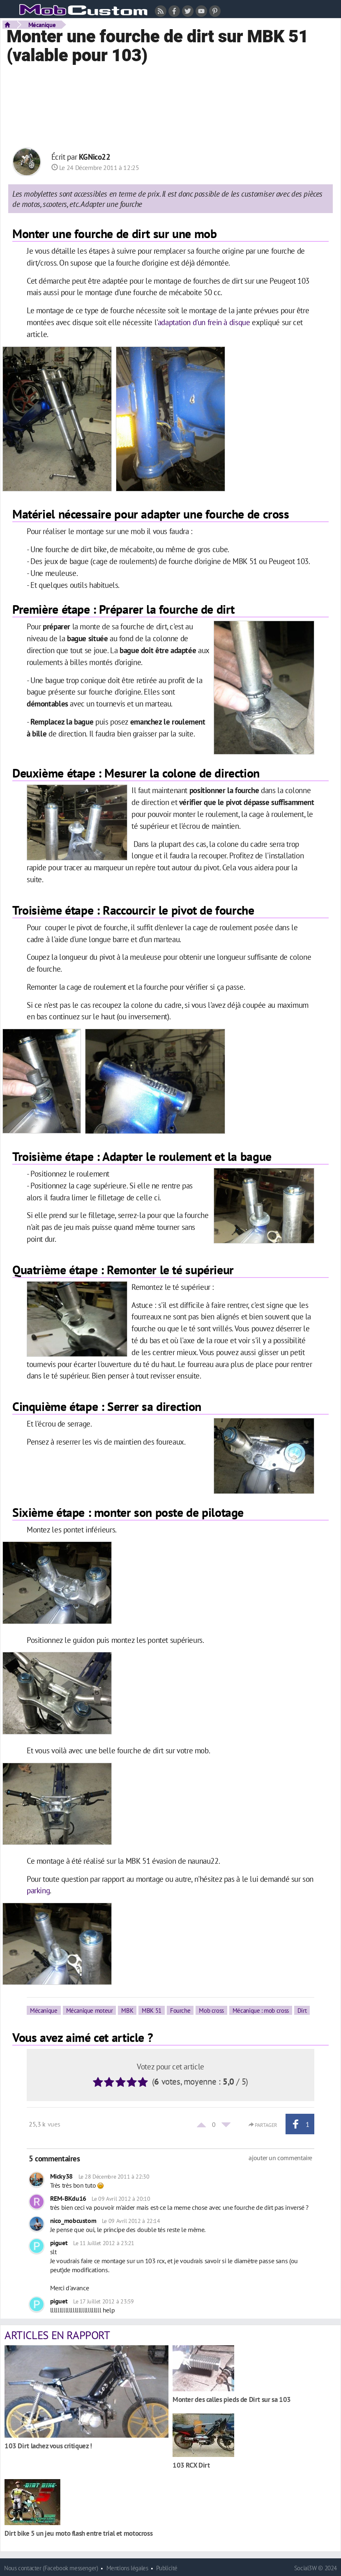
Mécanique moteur (89, 2010)
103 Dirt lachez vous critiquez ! (48, 2445)
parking (38, 1890)
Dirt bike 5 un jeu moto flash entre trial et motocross (78, 2533)
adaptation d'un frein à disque (205, 322)
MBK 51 (151, 2010)
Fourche (180, 2010)
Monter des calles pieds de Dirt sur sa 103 (232, 2399)
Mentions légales (127, 2568)
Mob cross (211, 2010)
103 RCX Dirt (191, 2465)
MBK (127, 2010)
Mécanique (42, 25)
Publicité (166, 2568)
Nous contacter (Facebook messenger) (51, 2568)
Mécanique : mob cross (261, 2010)
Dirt (301, 2010)
